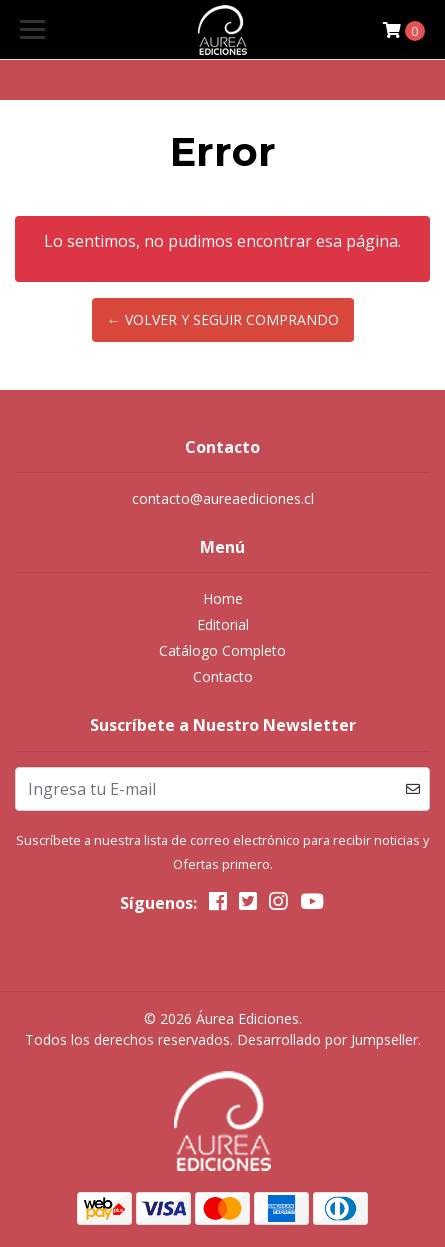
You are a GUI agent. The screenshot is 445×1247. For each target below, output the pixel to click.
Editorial (223, 624)
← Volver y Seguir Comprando (223, 319)
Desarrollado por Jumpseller (327, 1039)
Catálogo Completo (222, 650)
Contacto (223, 676)
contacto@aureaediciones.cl (223, 498)
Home (223, 598)
